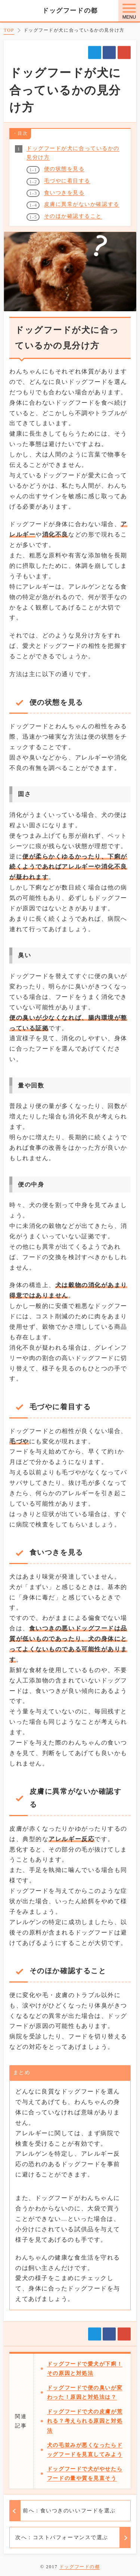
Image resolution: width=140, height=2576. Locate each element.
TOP (9, 30)
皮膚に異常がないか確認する (81, 185)
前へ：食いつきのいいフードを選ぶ (69, 2548)
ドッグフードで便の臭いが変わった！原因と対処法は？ (87, 2401)
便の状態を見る (64, 150)
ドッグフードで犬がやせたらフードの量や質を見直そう (87, 2501)
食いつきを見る (64, 174)
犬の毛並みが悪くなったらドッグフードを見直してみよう (87, 2467)
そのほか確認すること (73, 197)
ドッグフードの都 (69, 10)
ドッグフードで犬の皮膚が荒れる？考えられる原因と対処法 (87, 2434)
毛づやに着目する (67, 162)
